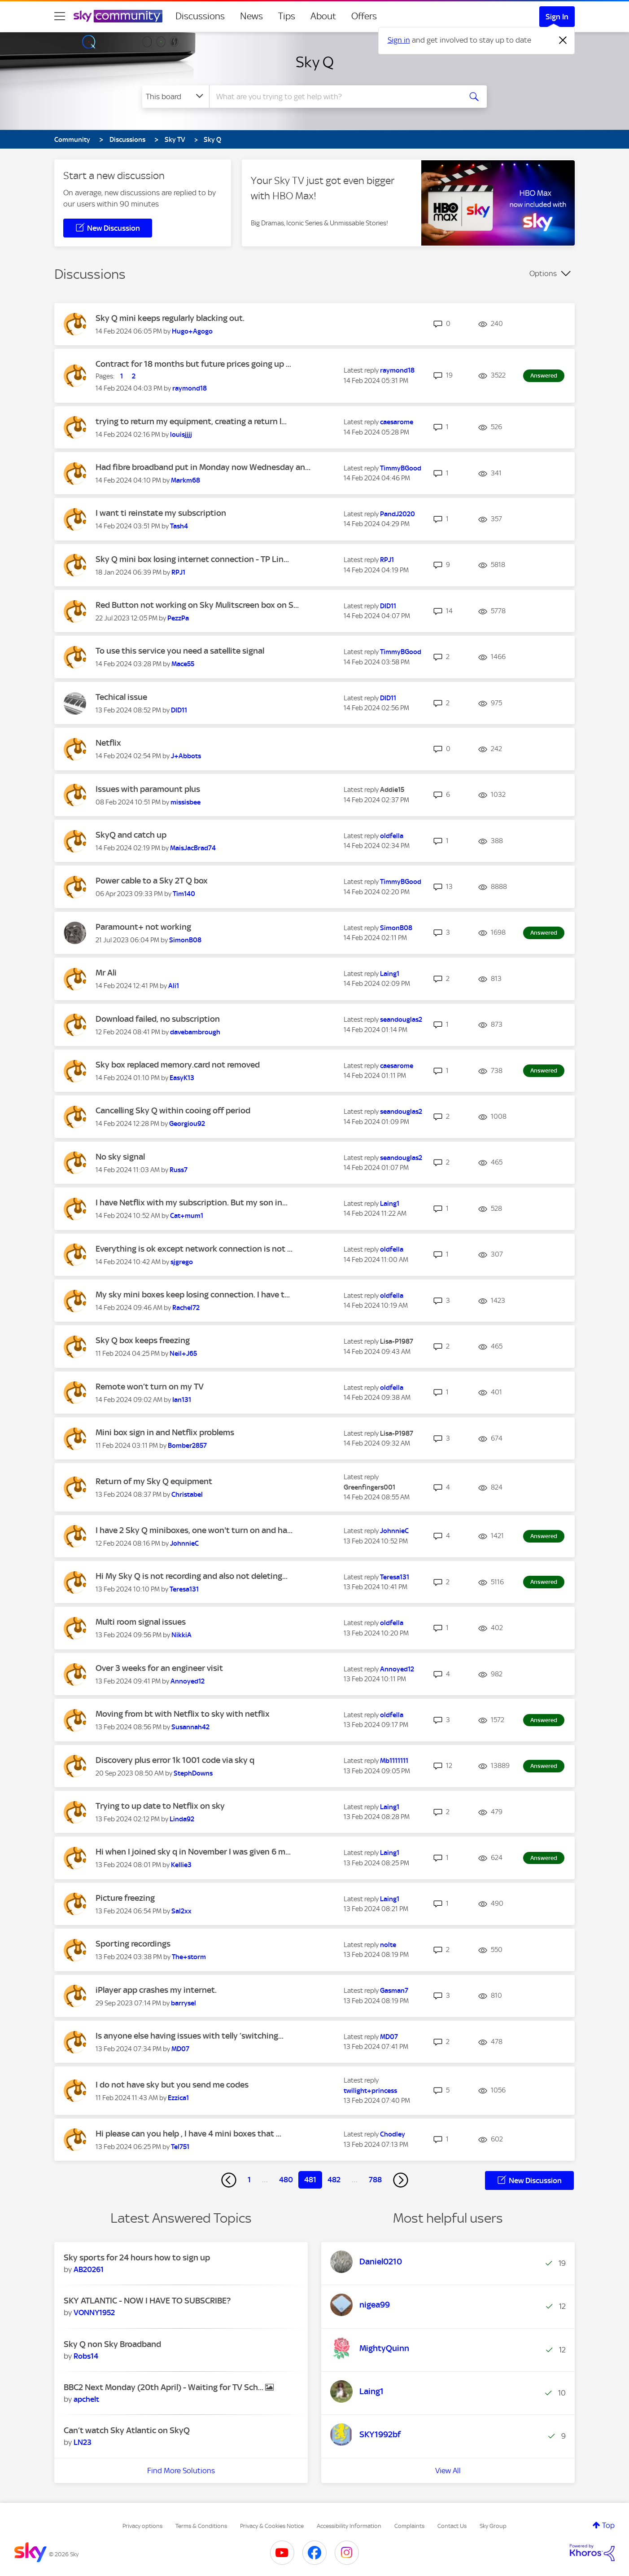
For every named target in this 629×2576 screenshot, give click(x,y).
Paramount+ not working (143, 927)
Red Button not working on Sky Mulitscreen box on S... (197, 605)
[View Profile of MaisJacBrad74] (193, 848)
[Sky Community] (118, 16)
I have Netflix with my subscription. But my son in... (192, 1202)
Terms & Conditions (201, 2526)
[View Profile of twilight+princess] (370, 2091)
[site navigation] (59, 16)
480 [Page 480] (286, 2179)
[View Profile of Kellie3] (181, 1865)
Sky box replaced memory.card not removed (178, 1064)
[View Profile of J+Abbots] (186, 756)
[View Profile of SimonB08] (185, 940)
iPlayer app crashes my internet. (156, 1990)
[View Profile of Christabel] (187, 1494)
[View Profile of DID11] (388, 606)
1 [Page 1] (249, 2179)
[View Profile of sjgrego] (181, 1262)
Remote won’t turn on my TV (150, 1386)
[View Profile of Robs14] (86, 2356)
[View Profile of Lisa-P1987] (396, 1341)
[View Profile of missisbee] (185, 802)
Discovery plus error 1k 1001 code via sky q (175, 1760)
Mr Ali (106, 972)
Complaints (409, 2526)
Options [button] (543, 273)
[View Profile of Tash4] (179, 526)
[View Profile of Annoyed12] (187, 1681)
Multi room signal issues (141, 1622)
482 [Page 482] (334, 2179)
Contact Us (452, 2526)
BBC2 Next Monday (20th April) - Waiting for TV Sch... (164, 2387)
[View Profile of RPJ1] (178, 572)
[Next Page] (401, 2180)
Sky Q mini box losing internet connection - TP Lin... (192, 559)
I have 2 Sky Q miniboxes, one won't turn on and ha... (194, 1530)
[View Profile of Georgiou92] (187, 1124)
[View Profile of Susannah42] (190, 1727)
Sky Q (315, 62)
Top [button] (608, 2525)
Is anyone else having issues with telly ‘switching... (190, 2036)
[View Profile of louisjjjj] (181, 435)
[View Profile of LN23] (83, 2442)
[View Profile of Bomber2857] (187, 1446)
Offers (364, 16)
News (251, 16)
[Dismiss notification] (563, 40)
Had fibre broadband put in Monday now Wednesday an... (203, 467)
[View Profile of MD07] (180, 2049)
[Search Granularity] (175, 96)
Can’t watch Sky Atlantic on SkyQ (127, 2430)
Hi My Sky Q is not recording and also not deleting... (192, 1576)
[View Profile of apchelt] (86, 2399)
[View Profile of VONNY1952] (94, 2312)
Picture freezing (125, 1898)
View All (448, 2470)
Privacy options (142, 2526)
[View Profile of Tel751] (180, 2147)
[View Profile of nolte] (388, 1945)
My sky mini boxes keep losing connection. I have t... (193, 1294)
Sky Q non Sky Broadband (112, 2344)
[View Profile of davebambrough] (195, 1032)
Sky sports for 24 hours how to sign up (137, 2257)
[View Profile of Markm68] (185, 480)
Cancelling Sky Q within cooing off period (173, 1110)
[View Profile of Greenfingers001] (369, 1487)
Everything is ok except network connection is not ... (194, 1249)
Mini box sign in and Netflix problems (165, 1432)
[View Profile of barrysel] (183, 2003)
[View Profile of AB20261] (89, 2269)
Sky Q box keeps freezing (143, 1340)
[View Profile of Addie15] (392, 790)
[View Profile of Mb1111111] (394, 1761)
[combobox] (334, 96)
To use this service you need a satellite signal (180, 651)
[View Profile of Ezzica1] (178, 2098)
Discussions (200, 16)
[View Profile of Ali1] (173, 986)
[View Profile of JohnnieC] (184, 1543)
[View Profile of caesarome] (396, 422)
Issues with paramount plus (148, 789)
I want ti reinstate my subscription (161, 513)
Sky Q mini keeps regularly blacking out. (170, 318)
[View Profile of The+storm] (189, 1957)
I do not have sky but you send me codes (172, 2084)
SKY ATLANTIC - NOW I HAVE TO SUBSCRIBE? (147, 2300)
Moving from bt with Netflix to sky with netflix (183, 1714)
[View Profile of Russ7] (179, 1170)
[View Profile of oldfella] (391, 836)
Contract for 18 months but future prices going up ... (193, 364)
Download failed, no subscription (158, 1019)
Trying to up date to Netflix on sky (160, 1806)
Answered (543, 375)
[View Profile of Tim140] (184, 894)
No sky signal (120, 1157)
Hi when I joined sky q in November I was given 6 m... (193, 1851)
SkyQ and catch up (131, 835)
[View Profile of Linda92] (182, 1819)
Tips (286, 16)
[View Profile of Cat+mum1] (186, 1216)
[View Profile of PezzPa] (178, 618)
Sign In (557, 16)
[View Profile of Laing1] (389, 974)
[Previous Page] (229, 2180)
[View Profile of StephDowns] (193, 1773)
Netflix (108, 743)
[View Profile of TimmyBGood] (400, 468)
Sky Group (493, 2526)
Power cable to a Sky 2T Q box (152, 880)
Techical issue (121, 697)
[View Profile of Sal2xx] (181, 1911)
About (323, 16)
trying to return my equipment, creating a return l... (191, 421)
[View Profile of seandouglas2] (401, 1019)
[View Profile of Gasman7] (394, 1991)
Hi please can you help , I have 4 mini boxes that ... (188, 2133)
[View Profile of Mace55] (182, 664)
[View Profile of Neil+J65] (183, 1354)
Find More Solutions (181, 2470)
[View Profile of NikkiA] (181, 1635)
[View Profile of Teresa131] (184, 1589)
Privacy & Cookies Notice (272, 2526)
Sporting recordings (133, 1944)
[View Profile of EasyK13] (182, 1078)
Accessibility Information (349, 2526)
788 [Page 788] (375, 2179)
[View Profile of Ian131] (181, 1400)
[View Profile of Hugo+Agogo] (192, 331)
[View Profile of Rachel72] (186, 1308)
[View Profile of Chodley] (392, 2134)
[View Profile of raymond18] (189, 388)
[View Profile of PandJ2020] (397, 514)
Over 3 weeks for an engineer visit (159, 1668)
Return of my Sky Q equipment (154, 1481)
